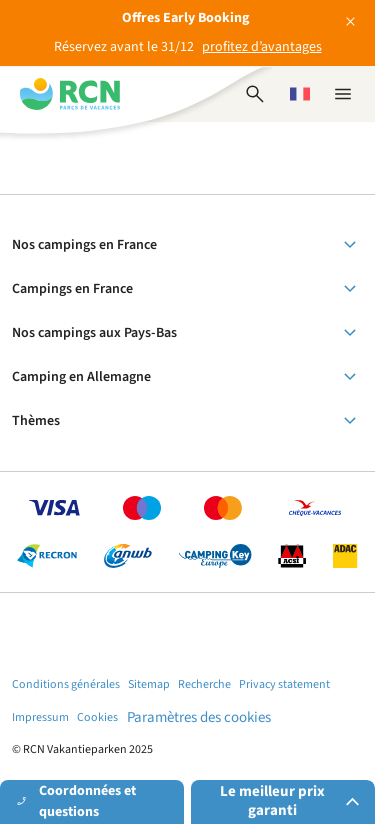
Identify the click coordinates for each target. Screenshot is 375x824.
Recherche (204, 684)
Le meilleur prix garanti (293, 801)
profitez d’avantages (262, 47)
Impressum (40, 717)
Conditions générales (66, 684)
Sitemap (149, 684)
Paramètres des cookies (199, 717)
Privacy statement (284, 684)
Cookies (97, 717)
